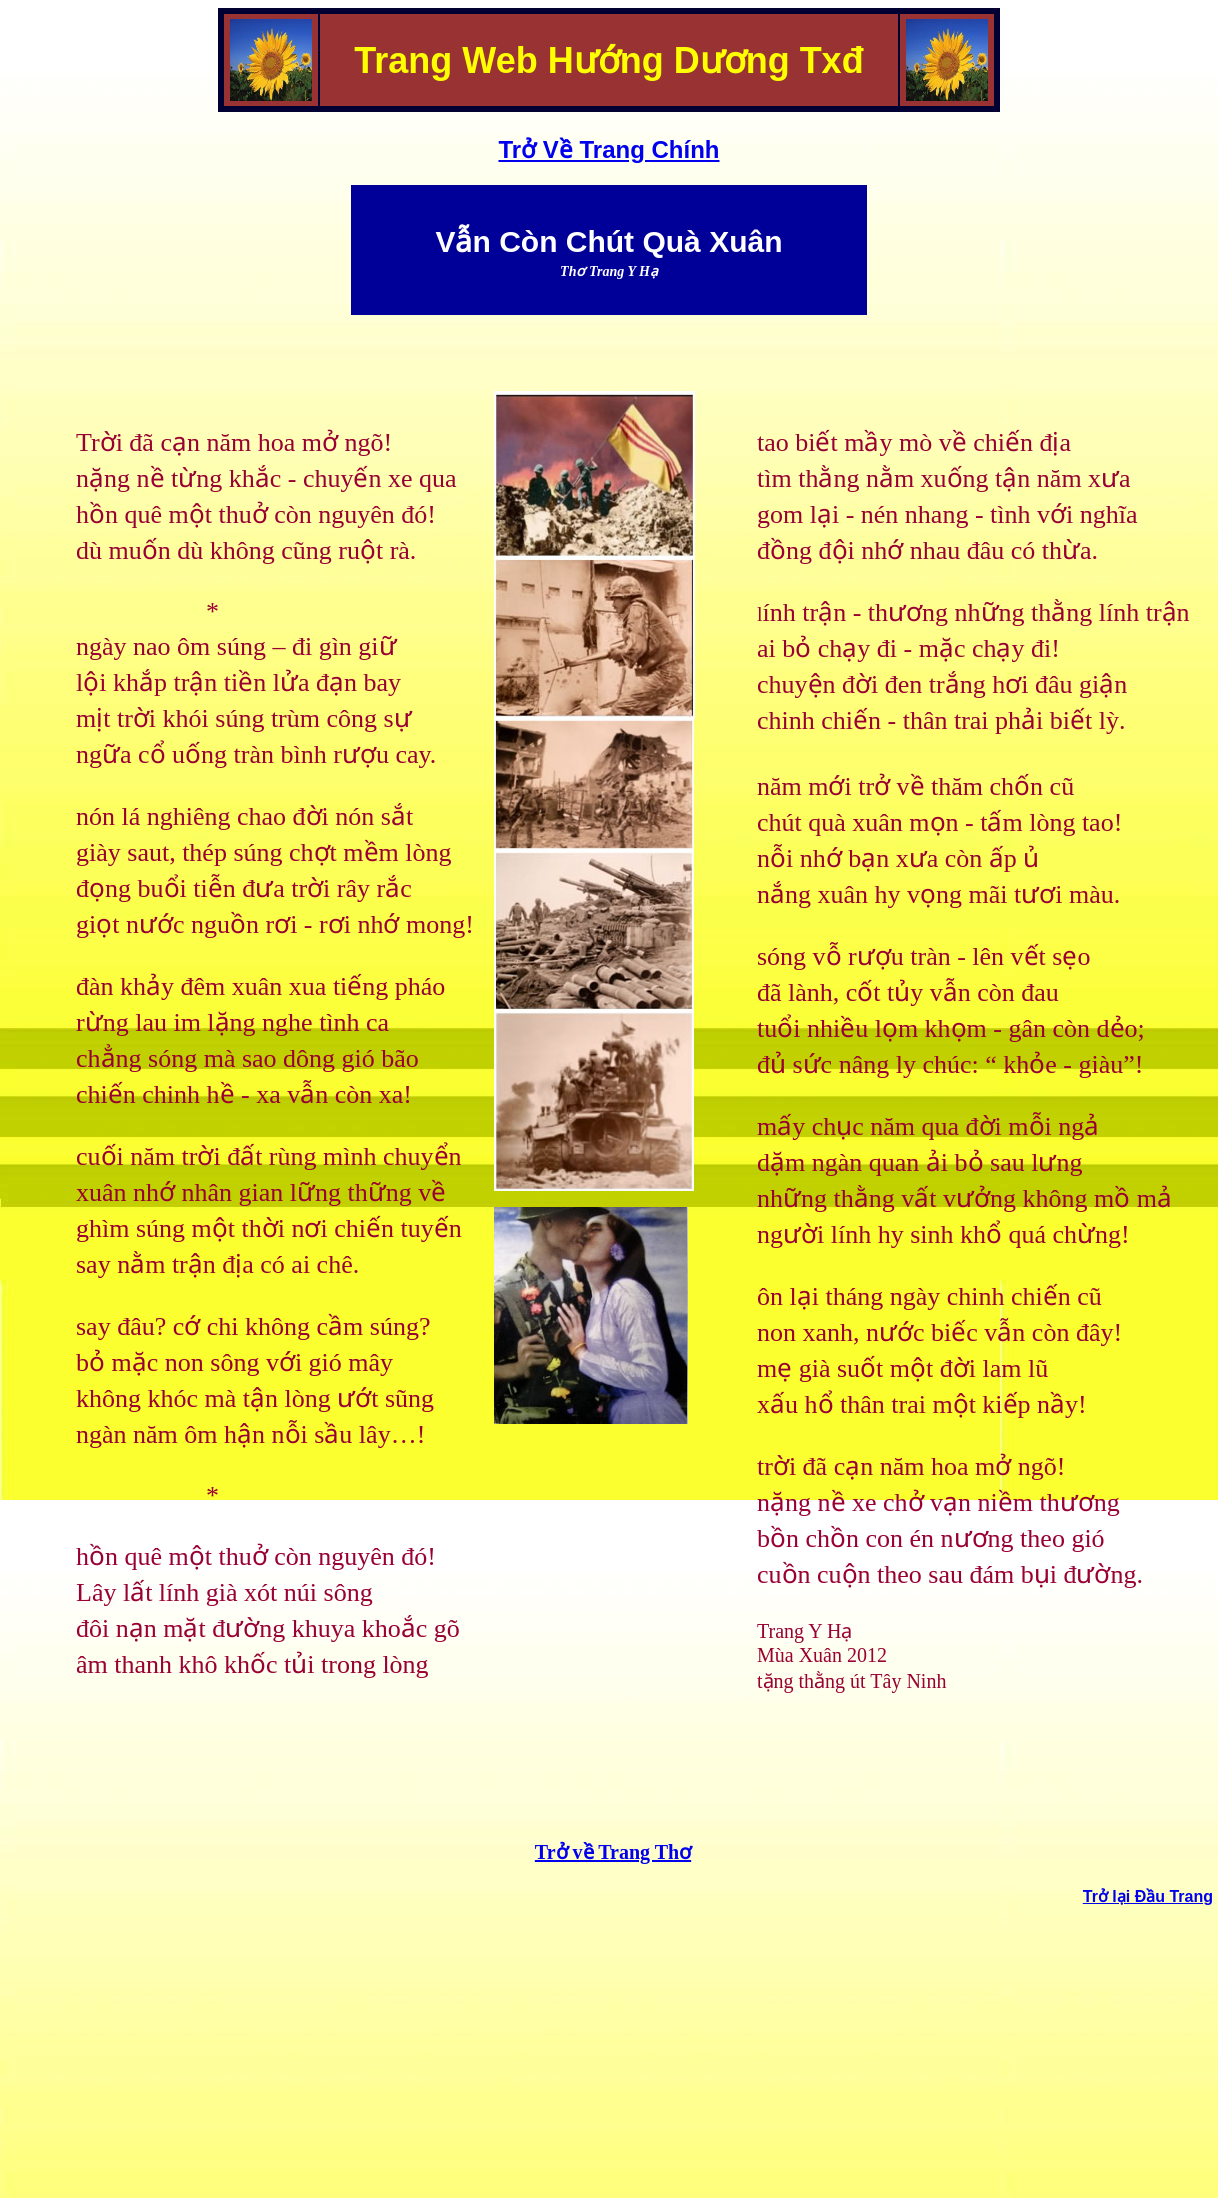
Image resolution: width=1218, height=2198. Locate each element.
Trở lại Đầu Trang (1148, 1896)
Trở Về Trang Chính (608, 149)
